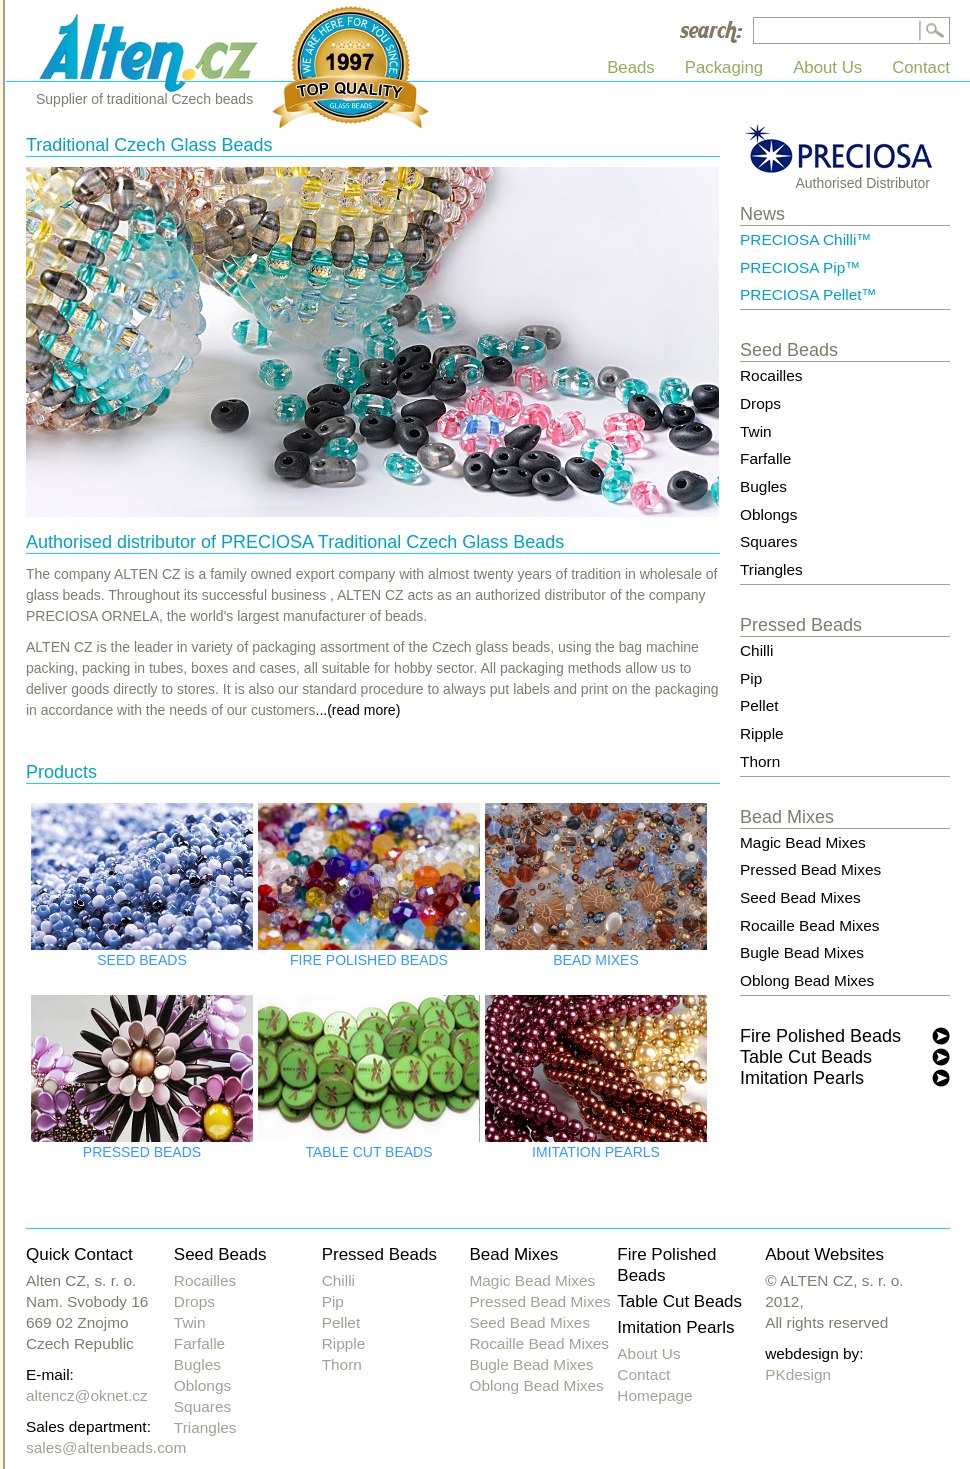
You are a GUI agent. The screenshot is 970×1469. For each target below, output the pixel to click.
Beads (631, 67)
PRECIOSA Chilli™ (806, 239)
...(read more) (358, 710)
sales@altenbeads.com (106, 1447)
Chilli (756, 650)
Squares (768, 541)
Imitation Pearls (802, 1078)
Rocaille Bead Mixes (809, 925)
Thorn (760, 761)
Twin (756, 431)
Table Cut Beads (806, 1057)
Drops (760, 403)
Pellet (759, 705)
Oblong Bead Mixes (807, 980)
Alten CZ (151, 51)
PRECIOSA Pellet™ (808, 294)
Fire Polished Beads (820, 1036)
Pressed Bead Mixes (810, 869)
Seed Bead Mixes (800, 897)
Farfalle (765, 458)
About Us (827, 67)
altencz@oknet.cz (87, 1395)
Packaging (724, 67)
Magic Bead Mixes (803, 842)
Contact (921, 67)
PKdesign (798, 1374)
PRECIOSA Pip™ (800, 267)
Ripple (762, 733)
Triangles (771, 569)
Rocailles (771, 375)
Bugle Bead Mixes (802, 952)
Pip (751, 678)
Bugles (763, 486)
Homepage (654, 1395)
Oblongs (768, 514)
